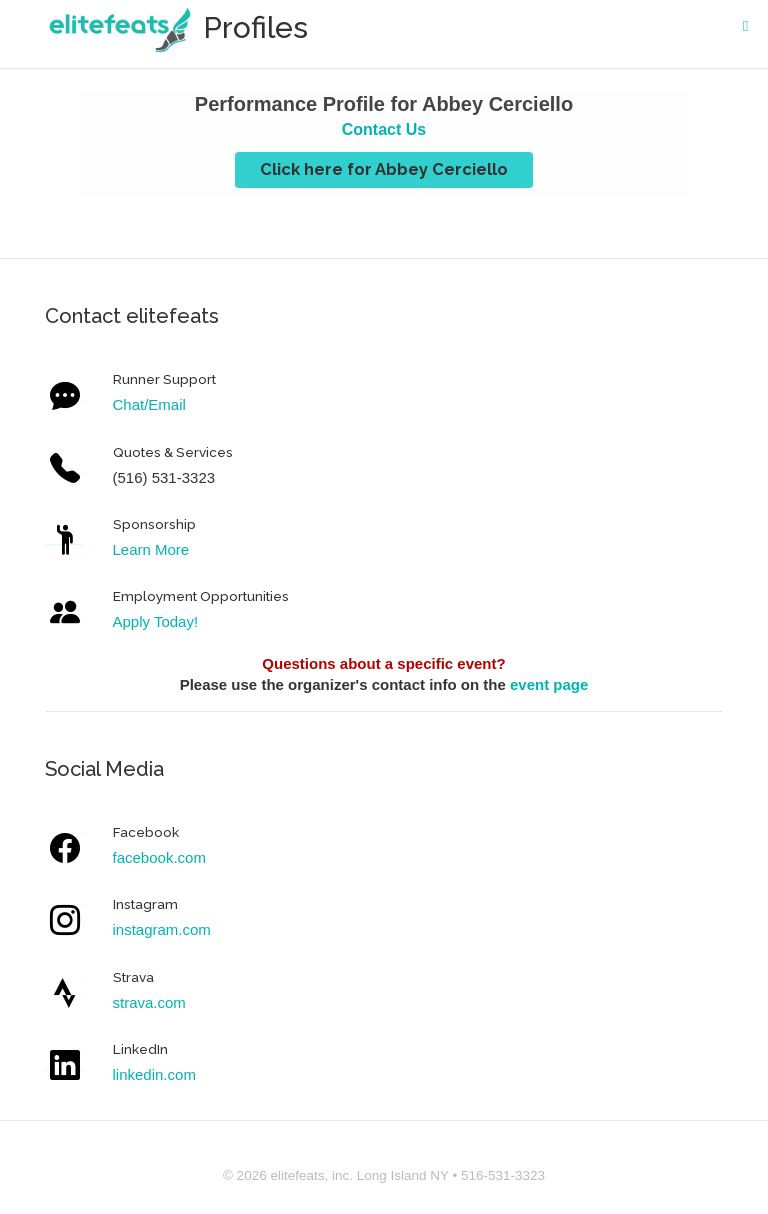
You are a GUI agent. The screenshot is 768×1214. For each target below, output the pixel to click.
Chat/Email (149, 404)
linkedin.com (154, 1074)
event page (549, 684)
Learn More (151, 549)
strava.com (149, 1002)
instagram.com (162, 929)
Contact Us (384, 129)
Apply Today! (156, 621)
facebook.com (159, 857)
